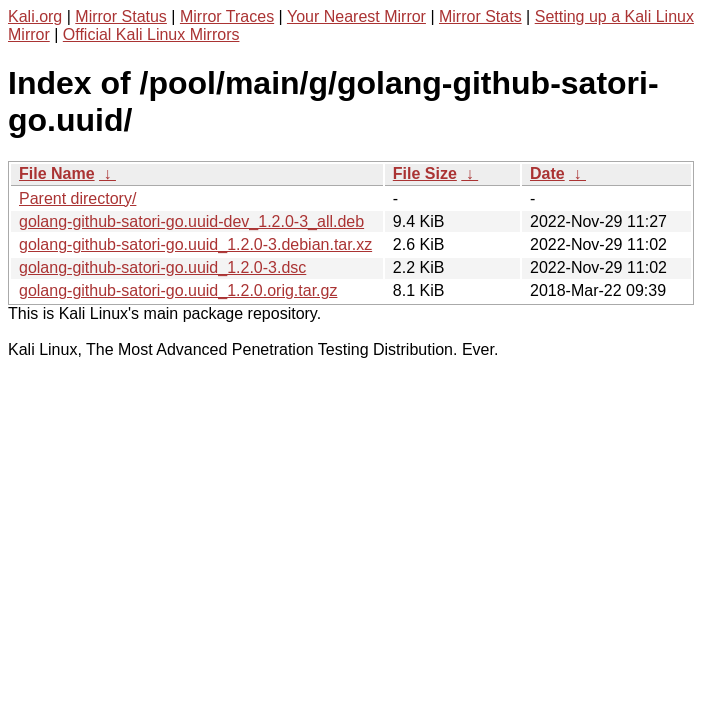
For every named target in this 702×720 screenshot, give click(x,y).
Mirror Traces (227, 16)
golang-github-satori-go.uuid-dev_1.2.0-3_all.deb (191, 221)
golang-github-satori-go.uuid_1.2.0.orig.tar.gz (178, 290)
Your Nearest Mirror (356, 16)
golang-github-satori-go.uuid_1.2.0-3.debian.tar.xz (195, 244)
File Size (425, 173)
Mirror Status (121, 16)
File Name (57, 173)
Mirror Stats (480, 16)
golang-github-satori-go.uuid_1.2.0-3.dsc (162, 267)
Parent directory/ (77, 198)
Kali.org (35, 16)
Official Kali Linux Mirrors (151, 34)
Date (547, 173)
